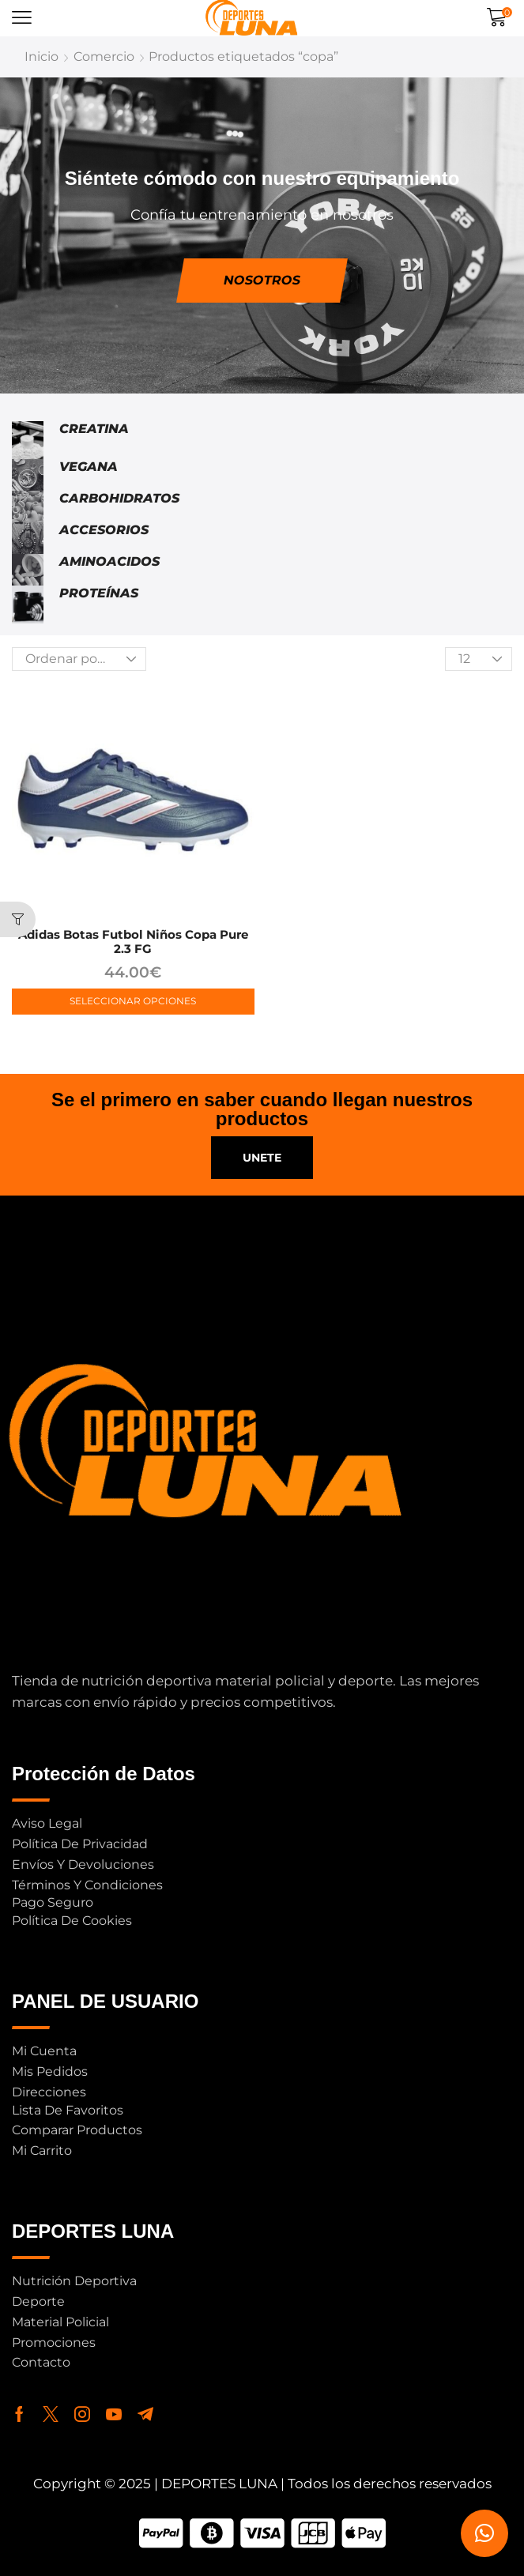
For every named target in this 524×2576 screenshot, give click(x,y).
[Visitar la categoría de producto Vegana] (27, 475)
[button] (22, 18)
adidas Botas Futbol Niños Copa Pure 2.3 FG (133, 941)
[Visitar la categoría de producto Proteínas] (27, 604)
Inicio (41, 56)
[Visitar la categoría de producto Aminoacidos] (27, 570)
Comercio (104, 56)
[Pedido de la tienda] (79, 659)
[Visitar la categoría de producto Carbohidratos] (27, 506)
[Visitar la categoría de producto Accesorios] (27, 538)
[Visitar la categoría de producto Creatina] (27, 440)
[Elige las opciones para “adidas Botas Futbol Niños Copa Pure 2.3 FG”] (133, 1002)
